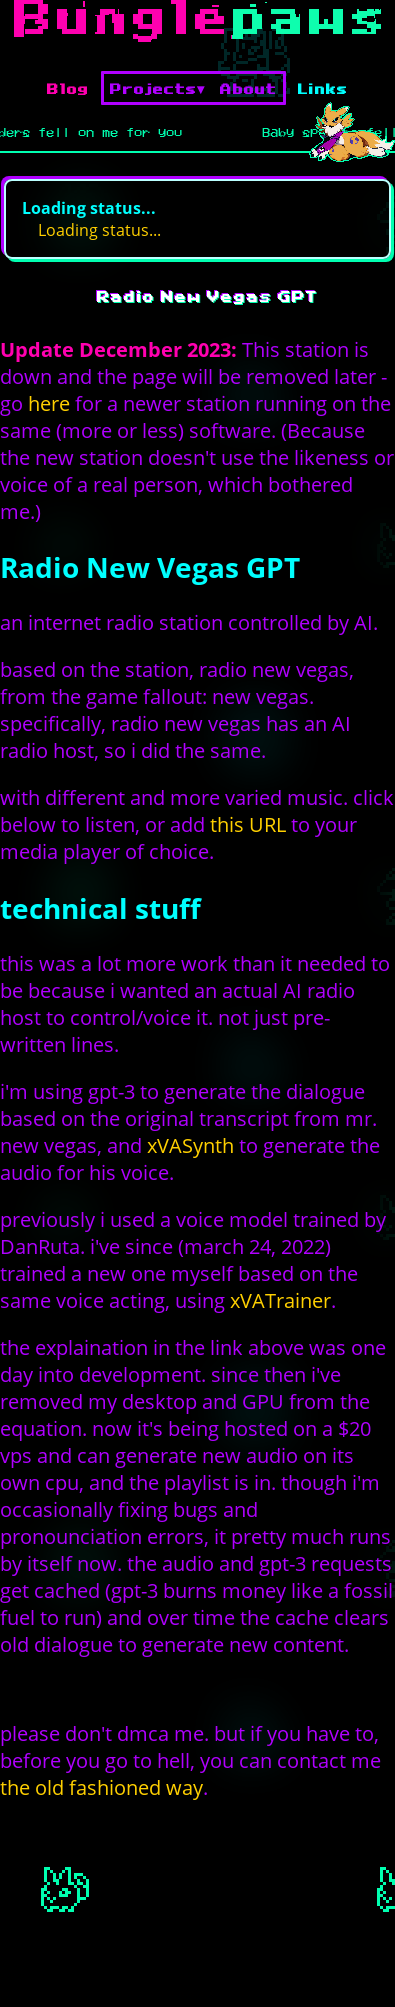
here (49, 403)
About (248, 88)
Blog (68, 88)
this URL (248, 824)
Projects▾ (157, 88)
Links (323, 88)
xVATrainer (280, 1300)
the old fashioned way (101, 1787)
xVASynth (190, 1145)
